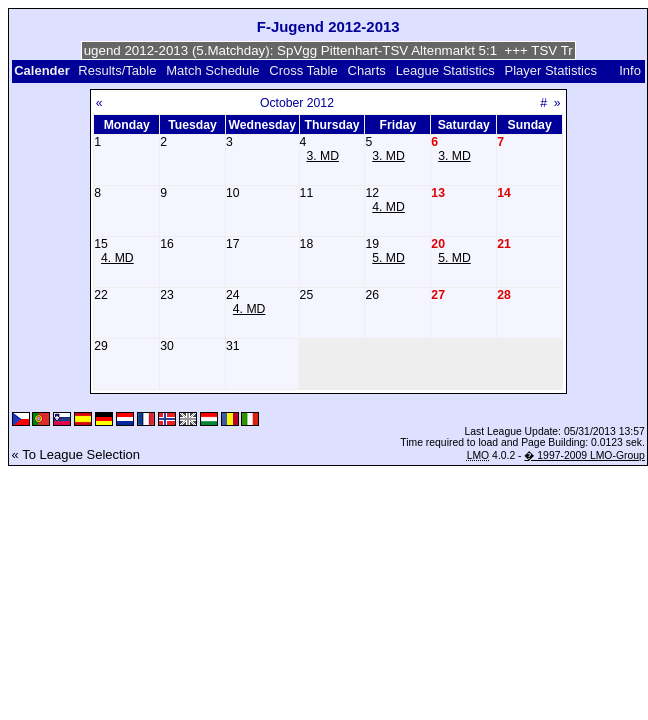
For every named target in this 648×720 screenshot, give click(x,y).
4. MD (388, 207)
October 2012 (297, 103)
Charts (367, 70)
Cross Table (303, 70)
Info (630, 70)
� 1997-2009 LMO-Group (584, 455)
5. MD (388, 258)
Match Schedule (212, 70)
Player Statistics (550, 70)
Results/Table (117, 70)
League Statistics (445, 70)
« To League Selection (76, 454)
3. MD (322, 156)
